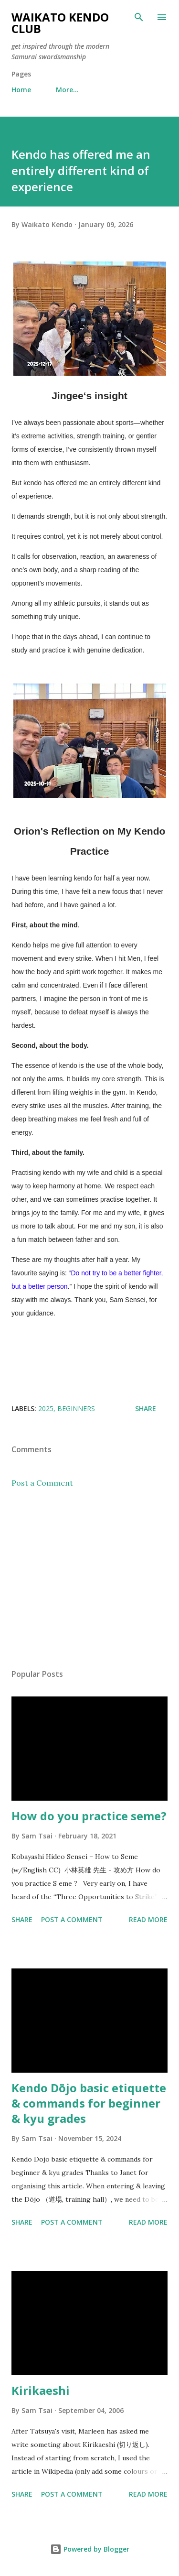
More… (67, 89)
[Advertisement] (89, 1578)
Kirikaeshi (40, 2390)
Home (21, 89)
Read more (148, 1919)
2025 (45, 1408)
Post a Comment (42, 1483)
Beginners (76, 1408)
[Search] (139, 17)
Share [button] (145, 1408)
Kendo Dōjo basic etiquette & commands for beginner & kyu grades (88, 2103)
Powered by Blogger (89, 2549)
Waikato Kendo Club (60, 22)
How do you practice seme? (89, 1816)
